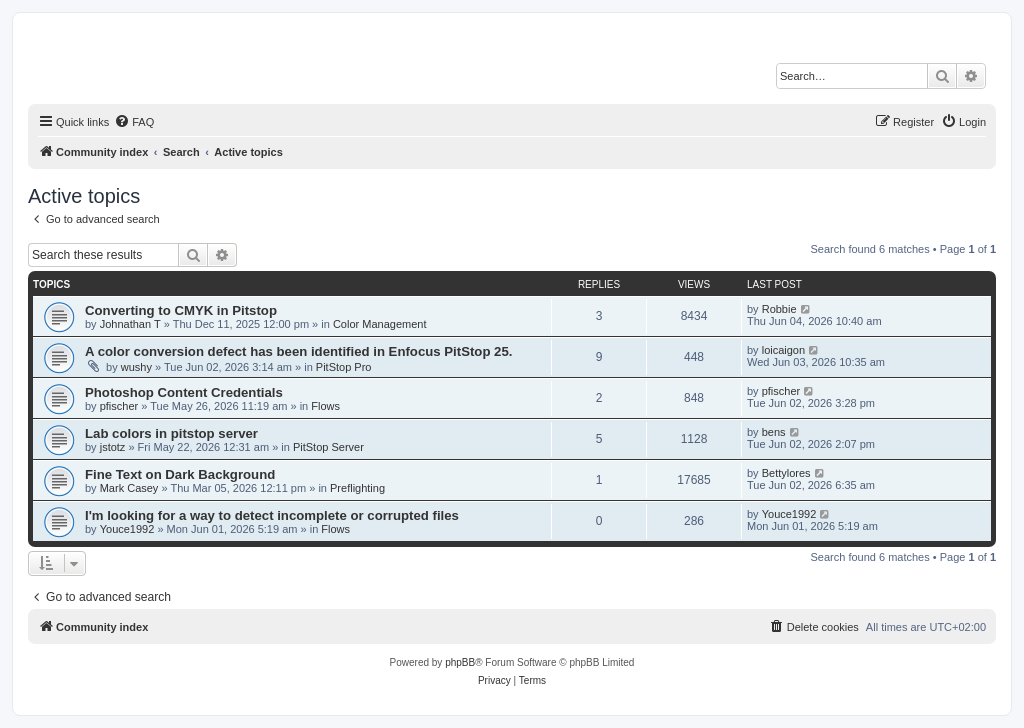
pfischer (119, 406)
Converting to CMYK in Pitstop (181, 310)
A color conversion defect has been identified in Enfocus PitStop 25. (298, 351)
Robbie (779, 309)
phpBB (460, 662)
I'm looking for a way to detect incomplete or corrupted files (272, 515)
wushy (136, 367)
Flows (325, 406)
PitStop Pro (344, 367)
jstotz (113, 447)
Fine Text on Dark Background (180, 474)
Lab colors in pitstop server (171, 433)
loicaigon (783, 350)
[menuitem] (134, 122)
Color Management (380, 324)
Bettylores (786, 473)
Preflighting (357, 488)
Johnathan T (130, 324)
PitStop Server (328, 447)
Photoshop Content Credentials (184, 392)
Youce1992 (127, 529)
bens (774, 432)
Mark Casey (129, 488)
